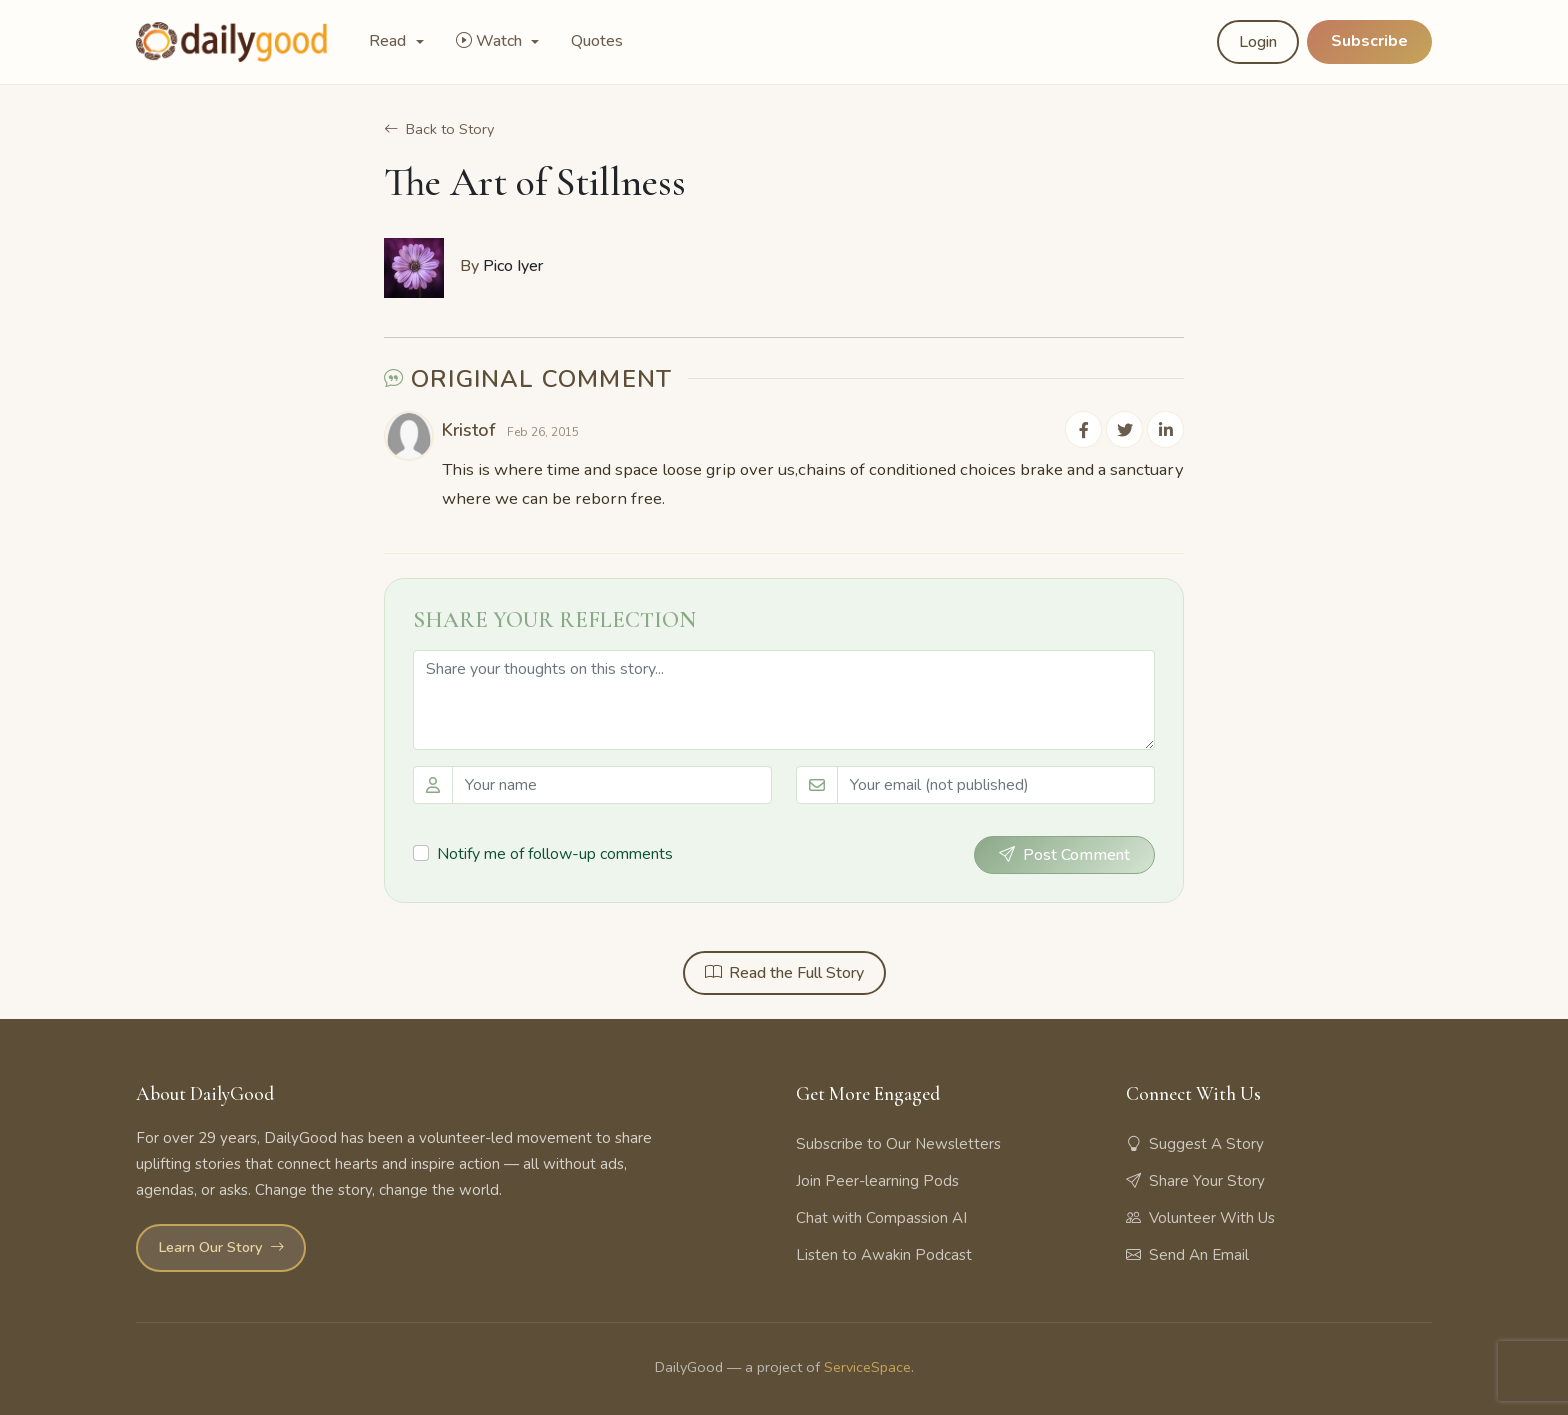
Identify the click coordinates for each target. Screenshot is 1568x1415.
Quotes (597, 41)
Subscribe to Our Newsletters (898, 1143)
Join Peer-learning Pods (877, 1180)
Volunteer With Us (1200, 1217)
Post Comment (1064, 854)
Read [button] (389, 41)
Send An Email (1187, 1254)
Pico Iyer (513, 266)
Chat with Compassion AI (881, 1217)
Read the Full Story (784, 972)
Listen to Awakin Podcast (884, 1254)
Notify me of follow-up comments (555, 853)
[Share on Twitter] (1126, 429)
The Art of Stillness (535, 182)
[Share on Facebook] (1086, 429)
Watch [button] (491, 41)
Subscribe (1369, 41)
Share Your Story (1195, 1180)
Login (1258, 42)
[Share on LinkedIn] (1166, 429)
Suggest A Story (1195, 1143)
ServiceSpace (867, 1367)
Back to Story (439, 129)
